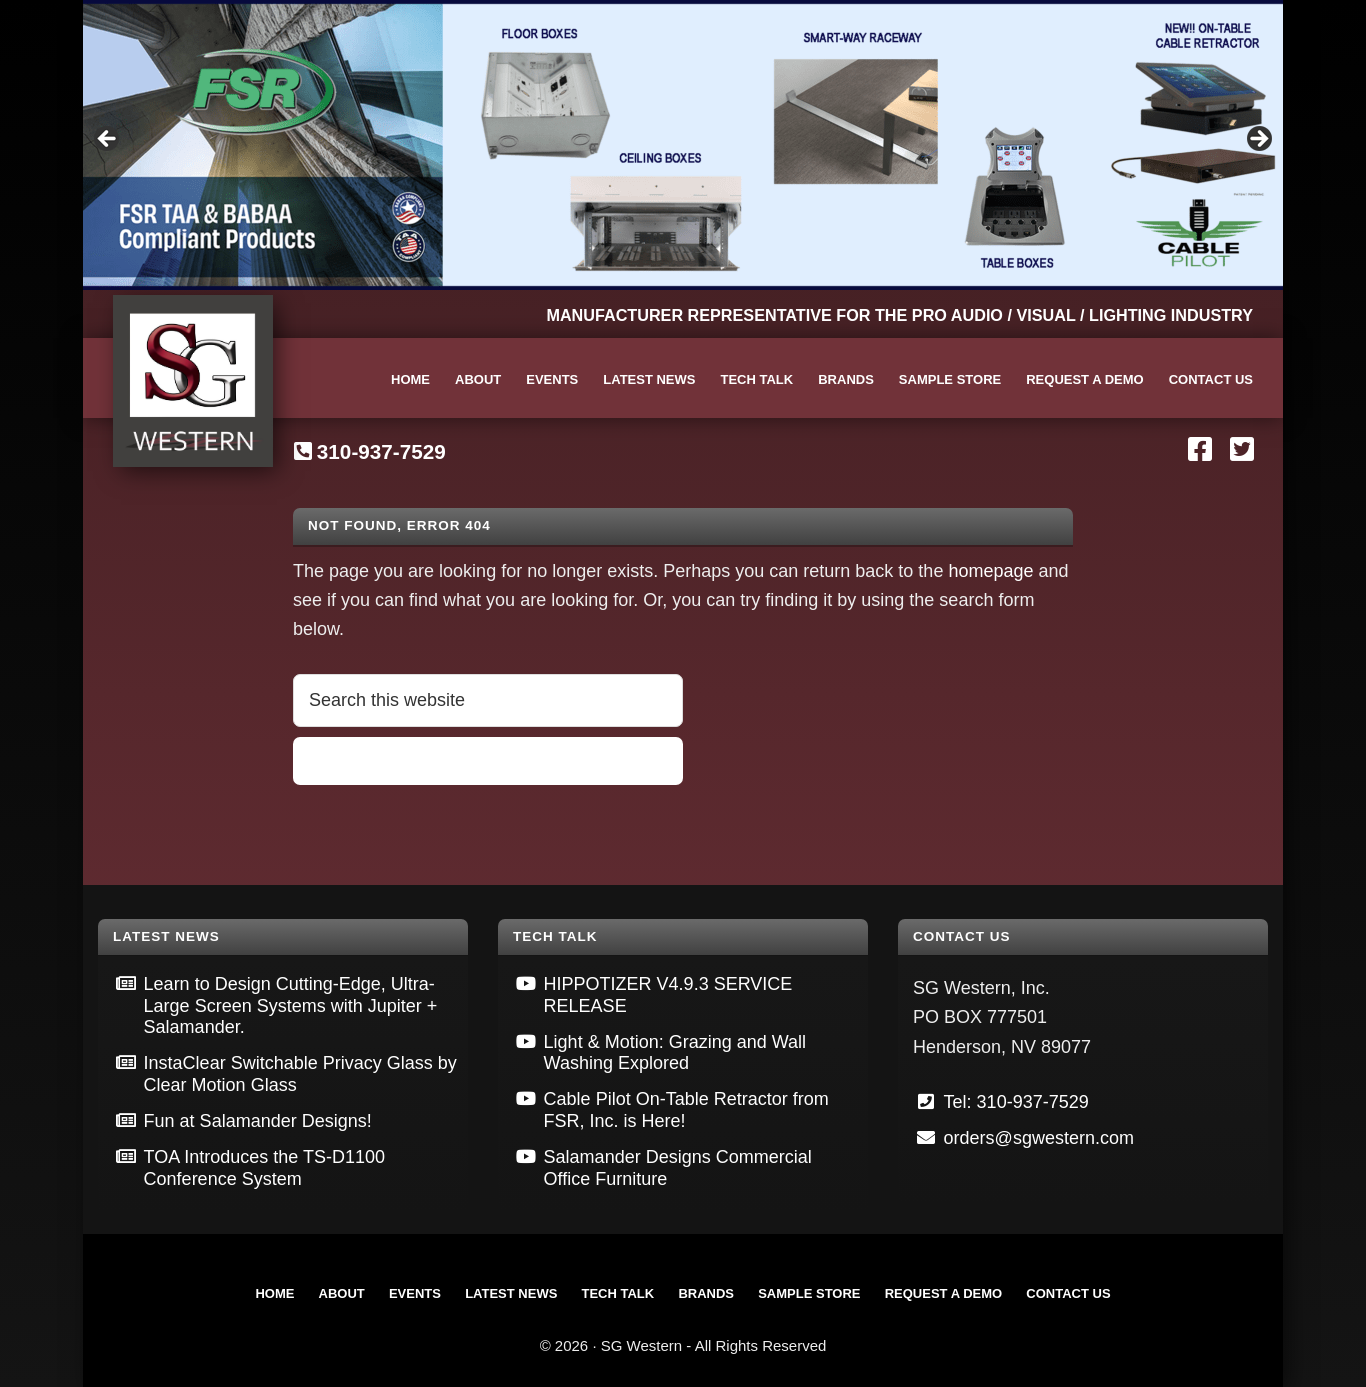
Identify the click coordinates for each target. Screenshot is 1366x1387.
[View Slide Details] (683, 145)
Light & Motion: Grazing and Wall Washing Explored (675, 1053)
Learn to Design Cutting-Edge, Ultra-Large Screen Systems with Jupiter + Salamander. (291, 1005)
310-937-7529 (381, 451)
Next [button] (1258, 140)
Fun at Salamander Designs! (258, 1121)
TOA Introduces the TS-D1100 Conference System (264, 1168)
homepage (990, 571)
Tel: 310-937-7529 (1016, 1102)
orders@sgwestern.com (1039, 1138)
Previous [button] (108, 140)
